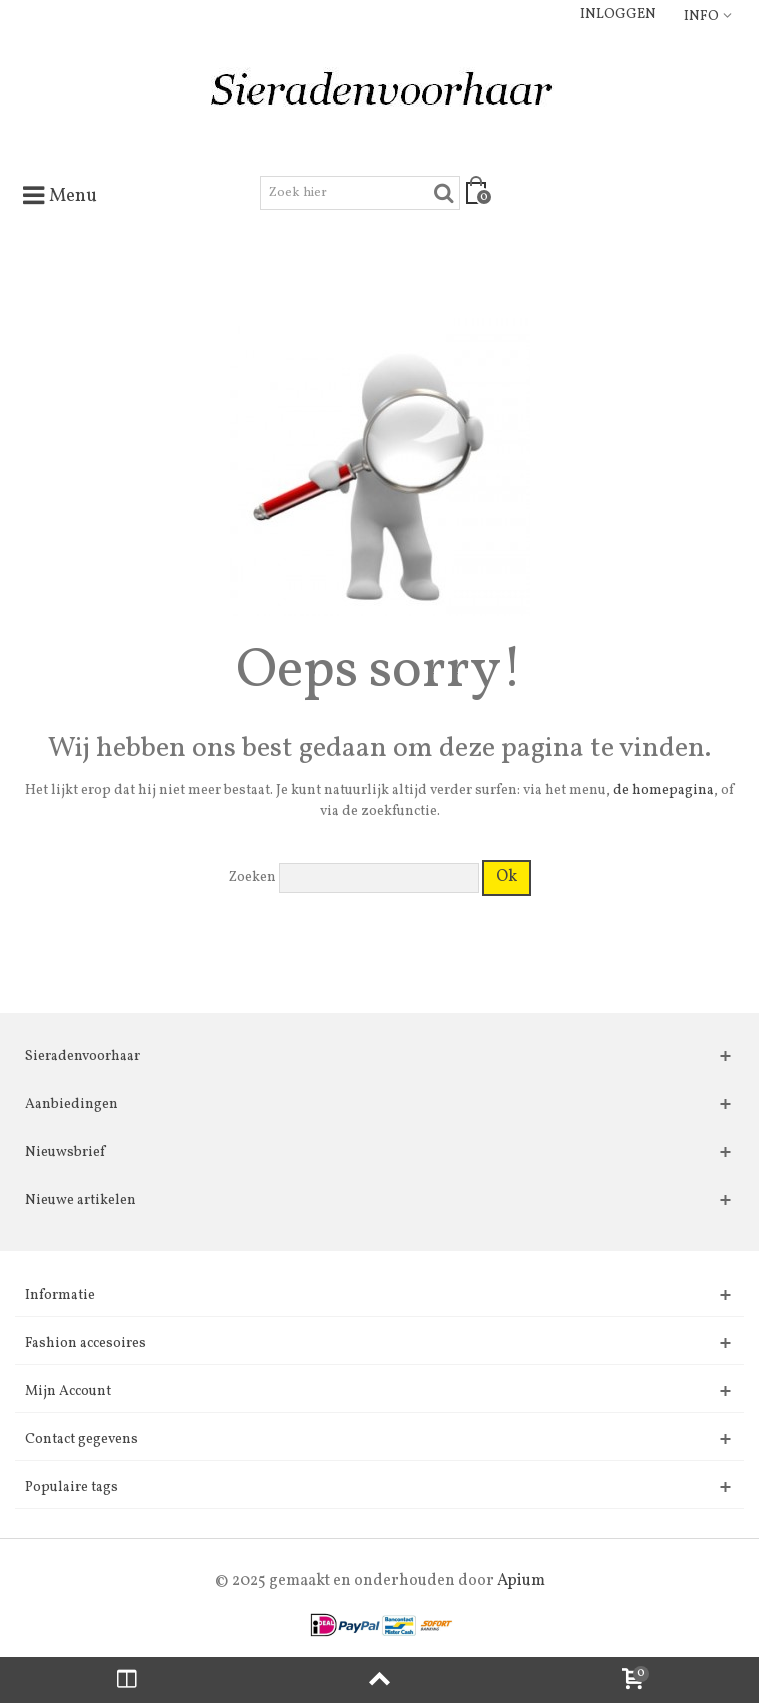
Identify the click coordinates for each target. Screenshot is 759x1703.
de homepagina (663, 790)
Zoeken (252, 877)
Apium (521, 1581)
